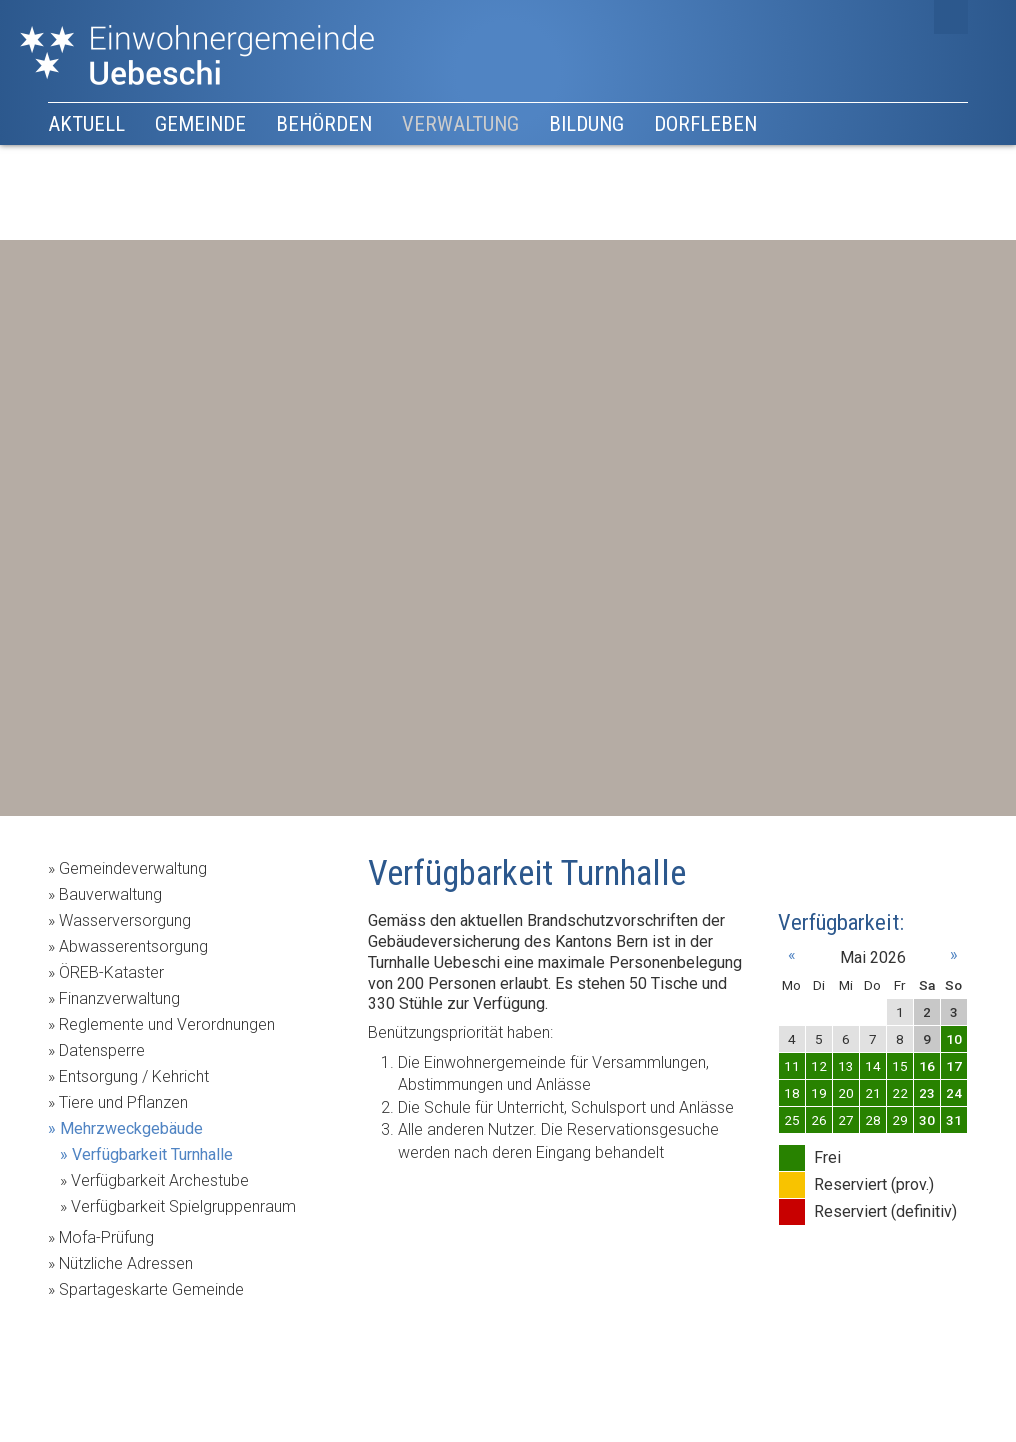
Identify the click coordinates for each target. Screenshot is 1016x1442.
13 (846, 1066)
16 (927, 1066)
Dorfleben (705, 124)
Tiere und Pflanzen (123, 1102)
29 (900, 1120)
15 (900, 1066)
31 (954, 1120)
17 (954, 1066)
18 (792, 1093)
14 (873, 1066)
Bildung (586, 124)
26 (819, 1120)
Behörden (324, 124)
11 (792, 1066)
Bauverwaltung (110, 894)
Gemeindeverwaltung (133, 868)
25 (792, 1120)
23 (927, 1093)
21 (873, 1093)
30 (927, 1120)
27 (846, 1120)
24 (954, 1093)
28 (873, 1120)
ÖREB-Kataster (111, 972)
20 (846, 1093)
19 (819, 1093)
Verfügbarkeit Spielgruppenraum (183, 1206)
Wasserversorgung (125, 920)
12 (819, 1066)
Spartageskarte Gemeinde (151, 1289)
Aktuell (86, 124)
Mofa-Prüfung (106, 1237)
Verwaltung (460, 124)
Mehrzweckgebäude (131, 1128)
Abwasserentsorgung (133, 946)
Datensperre (102, 1050)
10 (954, 1039)
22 (900, 1093)
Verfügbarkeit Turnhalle (152, 1154)
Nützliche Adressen (126, 1263)
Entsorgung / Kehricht (134, 1076)
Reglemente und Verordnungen (167, 1024)
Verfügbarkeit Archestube (160, 1180)
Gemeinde (200, 124)
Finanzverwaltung (119, 998)
